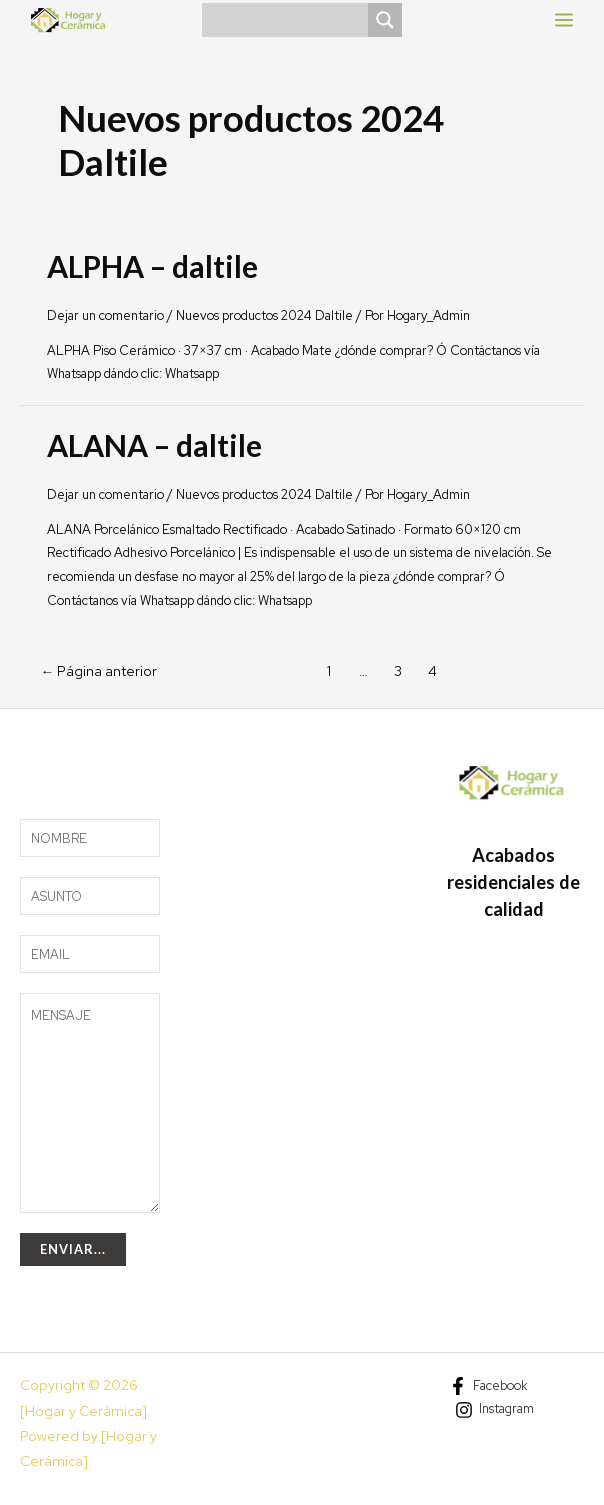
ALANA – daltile (154, 445)
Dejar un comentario (105, 315)
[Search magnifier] (385, 20)
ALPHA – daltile (152, 266)
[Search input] (290, 20)
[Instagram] (494, 1410)
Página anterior (98, 671)
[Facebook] (488, 1386)
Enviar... (73, 1249)
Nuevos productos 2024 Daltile (264, 315)
